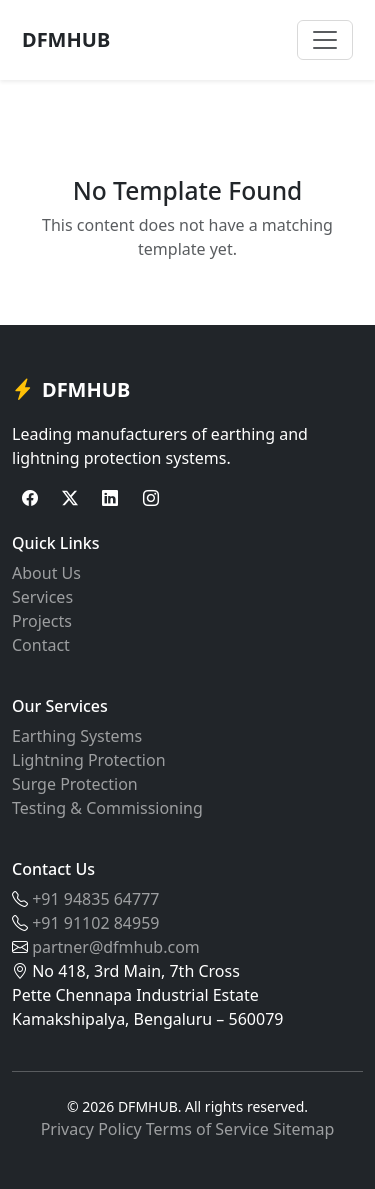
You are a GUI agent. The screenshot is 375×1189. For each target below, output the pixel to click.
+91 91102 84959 (95, 923)
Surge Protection (75, 784)
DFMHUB (66, 39)
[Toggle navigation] (325, 40)
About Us (46, 573)
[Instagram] (151, 498)
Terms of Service (207, 1129)
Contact (41, 645)
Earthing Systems (77, 736)
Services (42, 597)
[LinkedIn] (110, 498)
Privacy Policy (91, 1129)
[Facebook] (30, 498)
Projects (42, 621)
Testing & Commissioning (107, 808)
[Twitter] (70, 498)
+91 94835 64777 (95, 899)
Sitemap (304, 1129)
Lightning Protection (89, 760)
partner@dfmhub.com (116, 947)
